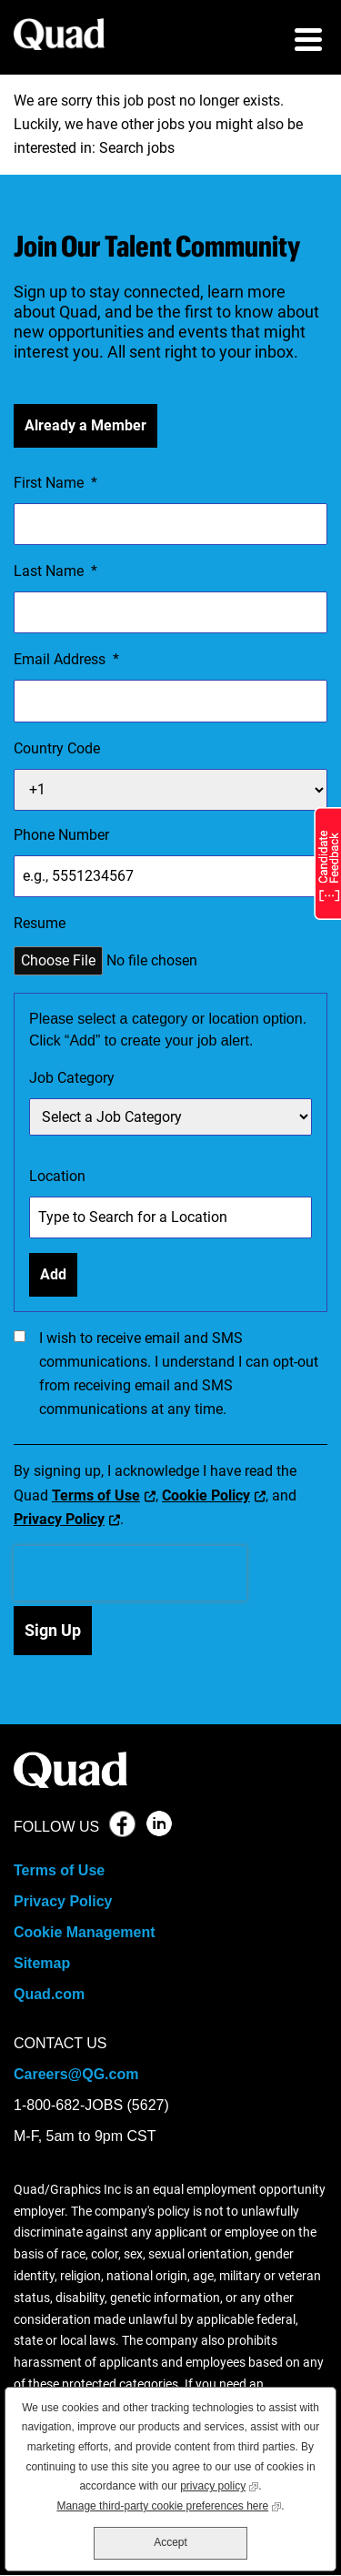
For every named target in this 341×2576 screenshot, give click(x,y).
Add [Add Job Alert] (53, 1274)
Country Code (57, 748)
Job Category (72, 1077)
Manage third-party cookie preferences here (168, 2504)
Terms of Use (96, 1495)
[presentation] (130, 1573)
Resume (39, 923)
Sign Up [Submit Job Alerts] (53, 1630)
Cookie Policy (206, 1495)
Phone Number (61, 835)
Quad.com (49, 1994)
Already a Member (85, 425)
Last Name (55, 571)
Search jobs (137, 148)
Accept (170, 2542)
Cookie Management (84, 1932)
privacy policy (219, 2484)
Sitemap (42, 1963)
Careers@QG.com (76, 2074)
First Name (55, 483)
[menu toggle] (308, 41)
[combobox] (170, 1217)
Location (57, 1176)
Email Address (66, 660)
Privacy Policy (59, 1519)
